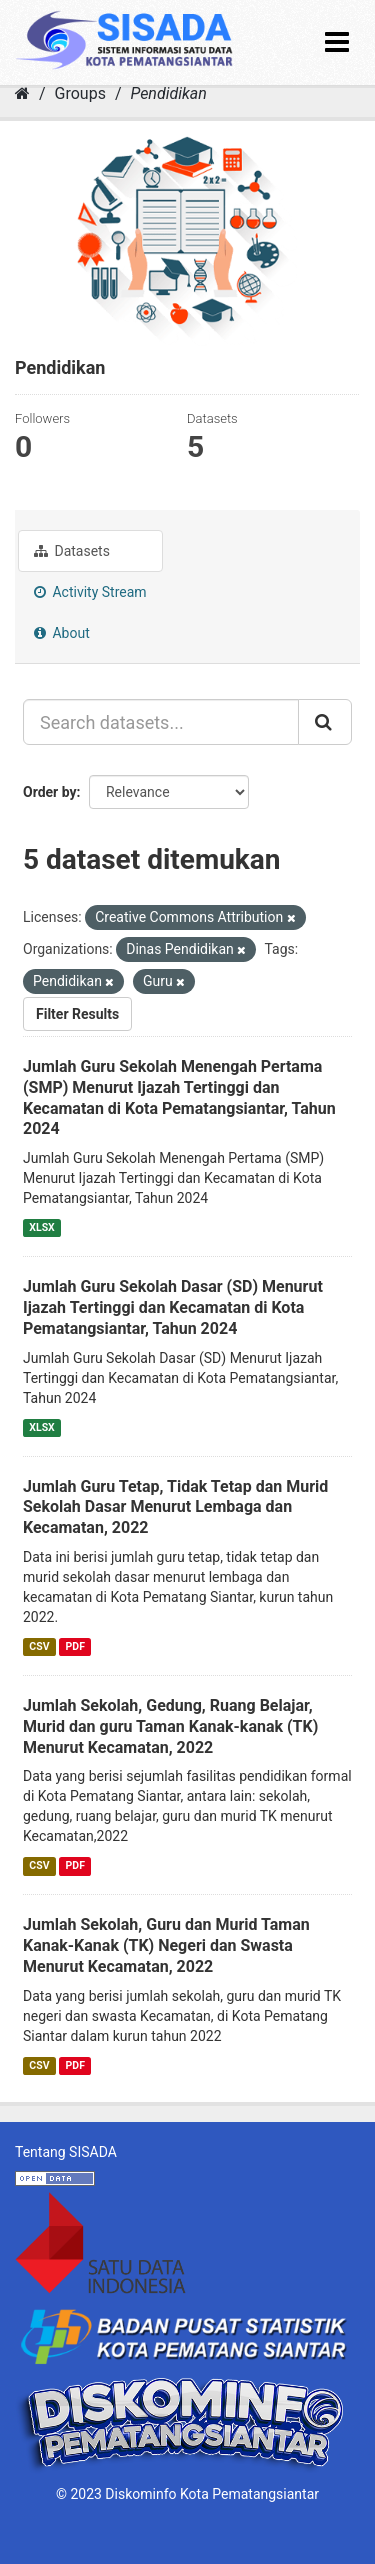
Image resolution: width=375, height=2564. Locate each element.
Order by (50, 792)
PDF (75, 1646)
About (62, 633)
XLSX (41, 1227)
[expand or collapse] (337, 42)
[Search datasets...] (161, 722)
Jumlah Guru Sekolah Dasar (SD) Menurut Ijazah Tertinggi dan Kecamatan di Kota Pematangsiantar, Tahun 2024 (173, 1307)
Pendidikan (168, 93)
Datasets (72, 551)
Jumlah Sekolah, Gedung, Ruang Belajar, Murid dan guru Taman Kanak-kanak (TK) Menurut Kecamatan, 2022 (170, 1726)
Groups (80, 93)
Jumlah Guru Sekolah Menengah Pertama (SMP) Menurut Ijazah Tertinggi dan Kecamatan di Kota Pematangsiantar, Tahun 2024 (179, 1097)
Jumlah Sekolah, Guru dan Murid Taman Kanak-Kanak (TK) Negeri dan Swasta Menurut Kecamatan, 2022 (166, 1945)
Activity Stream (90, 592)
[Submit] (325, 722)
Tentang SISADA (66, 2152)
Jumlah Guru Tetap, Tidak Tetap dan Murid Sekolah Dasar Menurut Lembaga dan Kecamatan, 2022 (175, 1507)
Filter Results (77, 1014)
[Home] (22, 93)
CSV (39, 1646)
